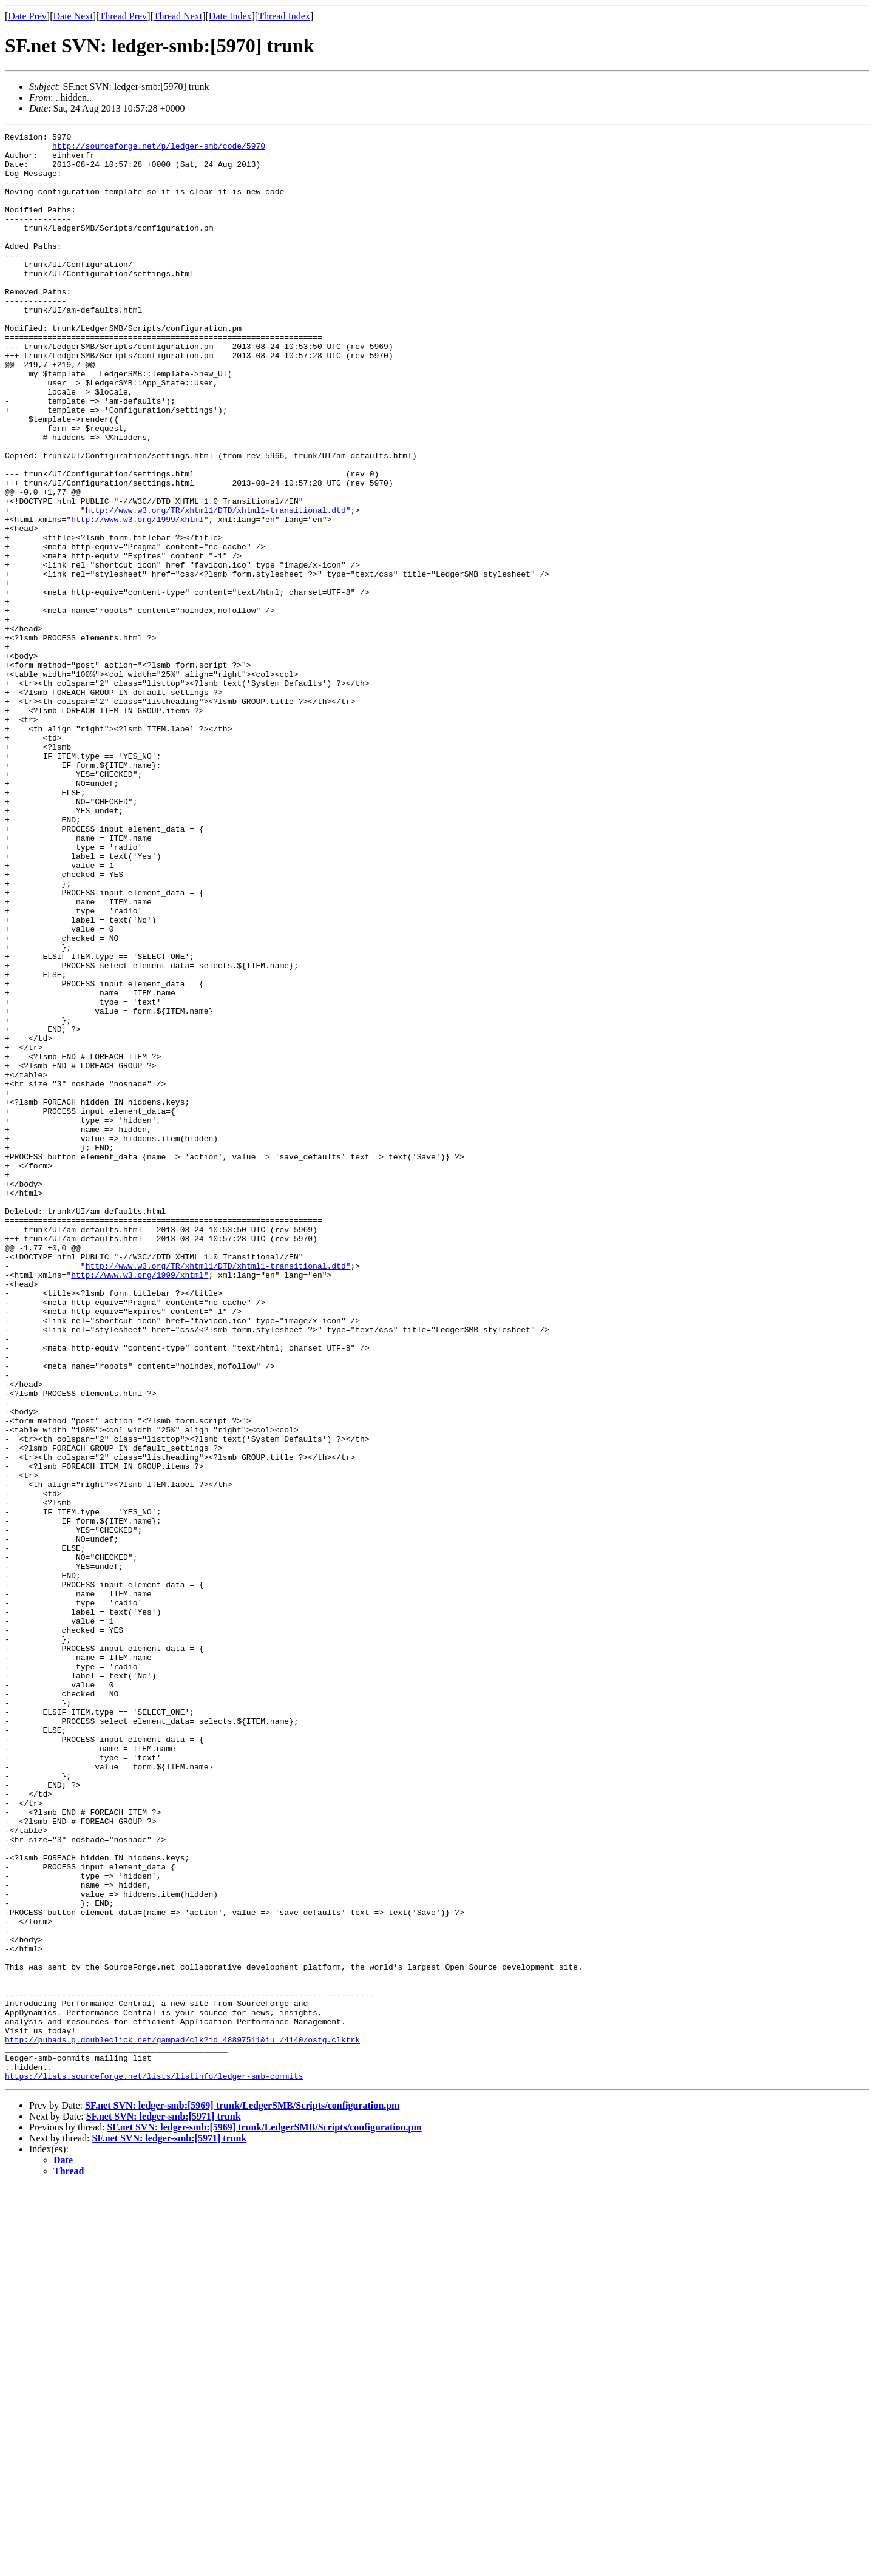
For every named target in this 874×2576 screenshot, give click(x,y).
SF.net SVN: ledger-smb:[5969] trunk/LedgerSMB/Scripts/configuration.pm (242, 2495)
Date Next (73, 16)
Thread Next (178, 16)
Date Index (230, 16)
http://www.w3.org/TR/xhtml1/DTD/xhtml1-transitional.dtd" (218, 586)
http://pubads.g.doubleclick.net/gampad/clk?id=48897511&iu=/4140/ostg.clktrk (182, 2421)
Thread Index (284, 16)
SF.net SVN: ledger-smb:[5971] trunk (163, 2506)
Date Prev (27, 16)
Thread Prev (123, 16)
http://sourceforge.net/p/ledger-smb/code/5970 (158, 149)
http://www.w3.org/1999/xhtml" (139, 597)
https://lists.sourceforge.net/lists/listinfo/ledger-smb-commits (154, 2465)
